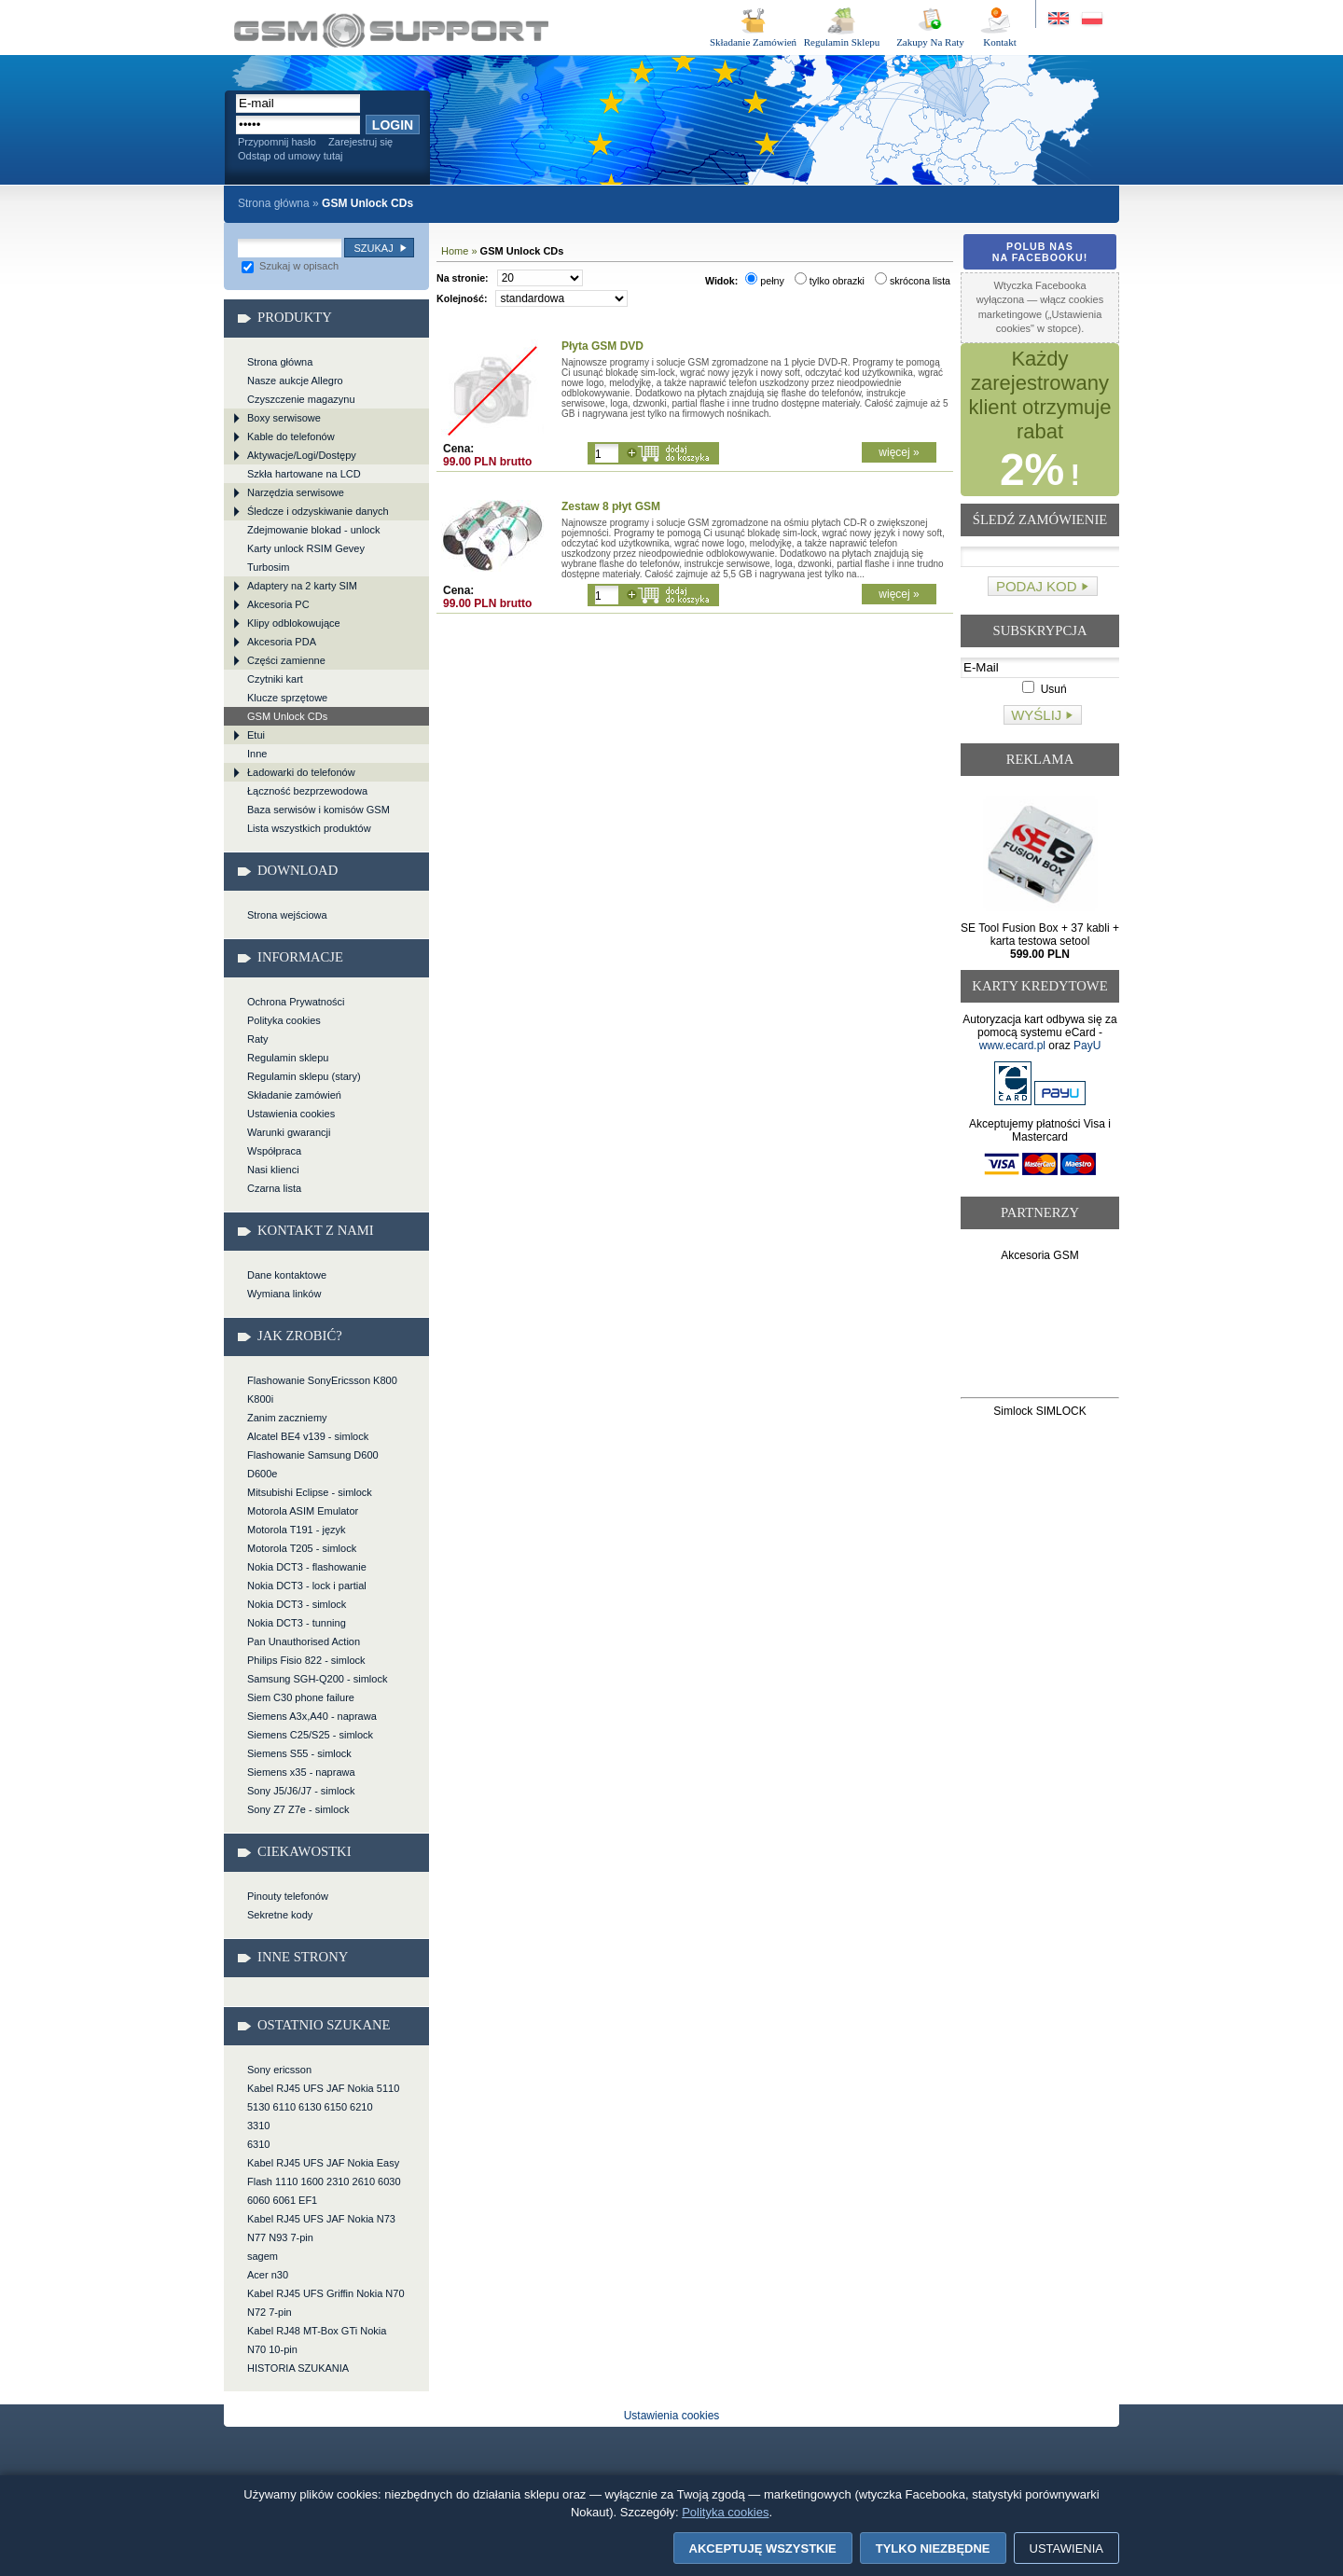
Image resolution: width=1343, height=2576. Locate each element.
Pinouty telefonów (287, 1896)
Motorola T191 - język (296, 1529)
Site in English (1060, 19)
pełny (764, 280)
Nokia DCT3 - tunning (296, 1622)
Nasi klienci (273, 1169)
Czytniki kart (275, 679)
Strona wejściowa (287, 915)
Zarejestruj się (360, 141)
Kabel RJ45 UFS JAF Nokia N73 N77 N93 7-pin (321, 2228)
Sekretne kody (279, 1914)
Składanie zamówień (294, 1095)
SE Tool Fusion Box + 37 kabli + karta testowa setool (1040, 941)
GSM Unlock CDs (391, 30)
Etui (256, 735)
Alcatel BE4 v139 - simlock (307, 1436)
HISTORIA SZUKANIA (298, 2368)
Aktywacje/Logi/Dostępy (301, 455)
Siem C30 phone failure (300, 1697)
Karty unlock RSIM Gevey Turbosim (306, 558)
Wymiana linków (284, 1293)
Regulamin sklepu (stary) (304, 1076)
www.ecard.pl (1012, 1045)
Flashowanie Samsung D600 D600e (313, 1464)
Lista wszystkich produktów (309, 828)
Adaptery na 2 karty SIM (302, 585)
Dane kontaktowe (286, 1275)
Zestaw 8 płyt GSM (610, 506)
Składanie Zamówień (753, 42)
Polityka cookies (284, 1020)
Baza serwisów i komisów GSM (318, 809)
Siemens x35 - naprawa (301, 1772)
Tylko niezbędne (933, 2548)
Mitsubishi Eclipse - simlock (309, 1492)
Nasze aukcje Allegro (295, 380)
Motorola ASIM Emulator (302, 1511)
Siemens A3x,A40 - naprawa (312, 1716)
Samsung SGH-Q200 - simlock (317, 1678)
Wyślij (1036, 715)
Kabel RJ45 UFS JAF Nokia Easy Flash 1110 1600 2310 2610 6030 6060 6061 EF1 (324, 2181)
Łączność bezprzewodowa (307, 790)
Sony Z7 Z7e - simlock (298, 1809)
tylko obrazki (830, 280)
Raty (258, 1039)
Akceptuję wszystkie (763, 2548)
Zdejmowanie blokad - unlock (313, 529)
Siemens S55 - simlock (299, 1753)
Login (392, 125)
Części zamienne (286, 660)
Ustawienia (1066, 2548)
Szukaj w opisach (290, 265)
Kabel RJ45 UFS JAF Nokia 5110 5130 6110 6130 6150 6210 (323, 2097)
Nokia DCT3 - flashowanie (307, 1566)
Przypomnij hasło (277, 141)
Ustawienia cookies (291, 1113)
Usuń (1044, 689)
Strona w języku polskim (1090, 19)
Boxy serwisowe (284, 417)
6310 (258, 2144)
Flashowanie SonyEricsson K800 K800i (322, 1390)
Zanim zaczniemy (287, 1417)
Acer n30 (267, 2274)
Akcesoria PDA (281, 641)
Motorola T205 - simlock (301, 1548)
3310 (258, 2125)
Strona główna (274, 203)
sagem (262, 2256)
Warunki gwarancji (288, 1132)
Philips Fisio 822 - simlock (306, 1660)
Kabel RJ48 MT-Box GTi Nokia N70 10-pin (316, 2340)
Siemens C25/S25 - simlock (310, 1734)
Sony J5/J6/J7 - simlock (301, 1790)
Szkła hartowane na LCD (304, 473)
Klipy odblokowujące (293, 623)
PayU (1087, 1045)
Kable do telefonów (291, 436)
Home (454, 250)
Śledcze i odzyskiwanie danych (318, 511)
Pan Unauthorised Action (303, 1641)
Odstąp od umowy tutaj (290, 155)
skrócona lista (912, 280)
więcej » (899, 452)
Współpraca (274, 1150)
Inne (257, 753)
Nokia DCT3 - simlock (296, 1604)
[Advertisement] (1040, 1333)
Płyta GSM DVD (602, 346)
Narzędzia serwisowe (295, 492)
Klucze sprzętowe (287, 697)
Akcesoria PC (278, 604)
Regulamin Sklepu (842, 42)
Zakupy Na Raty (930, 42)
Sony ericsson (279, 2069)
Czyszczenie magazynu (301, 399)
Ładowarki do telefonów (301, 772)
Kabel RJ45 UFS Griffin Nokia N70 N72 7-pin (326, 2303)
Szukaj (373, 248)
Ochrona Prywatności (296, 1001)
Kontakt (999, 42)
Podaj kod (1036, 586)
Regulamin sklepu (287, 1057)
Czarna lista (274, 1188)
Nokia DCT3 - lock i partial (307, 1585)
